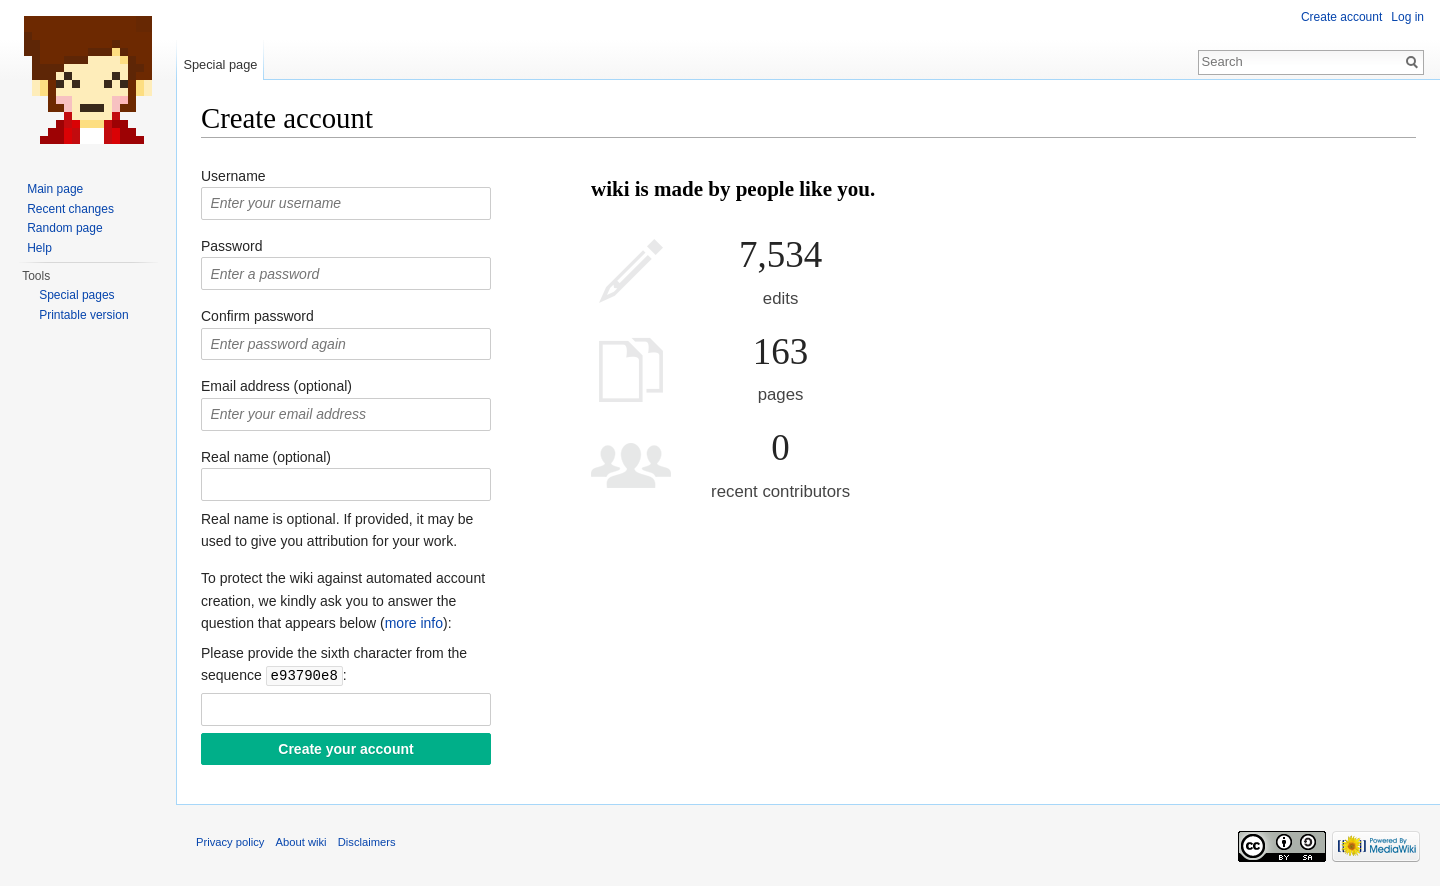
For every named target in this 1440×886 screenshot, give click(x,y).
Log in (1407, 17)
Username (233, 176)
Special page (220, 64)
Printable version (83, 315)
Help (39, 248)
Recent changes (70, 209)
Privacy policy (230, 841)
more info (414, 623)
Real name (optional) (266, 457)
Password (231, 246)
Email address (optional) (276, 386)
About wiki (301, 841)
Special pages (76, 295)
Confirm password (257, 316)
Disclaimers (367, 841)
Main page (55, 189)
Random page (64, 228)
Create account (1341, 17)
